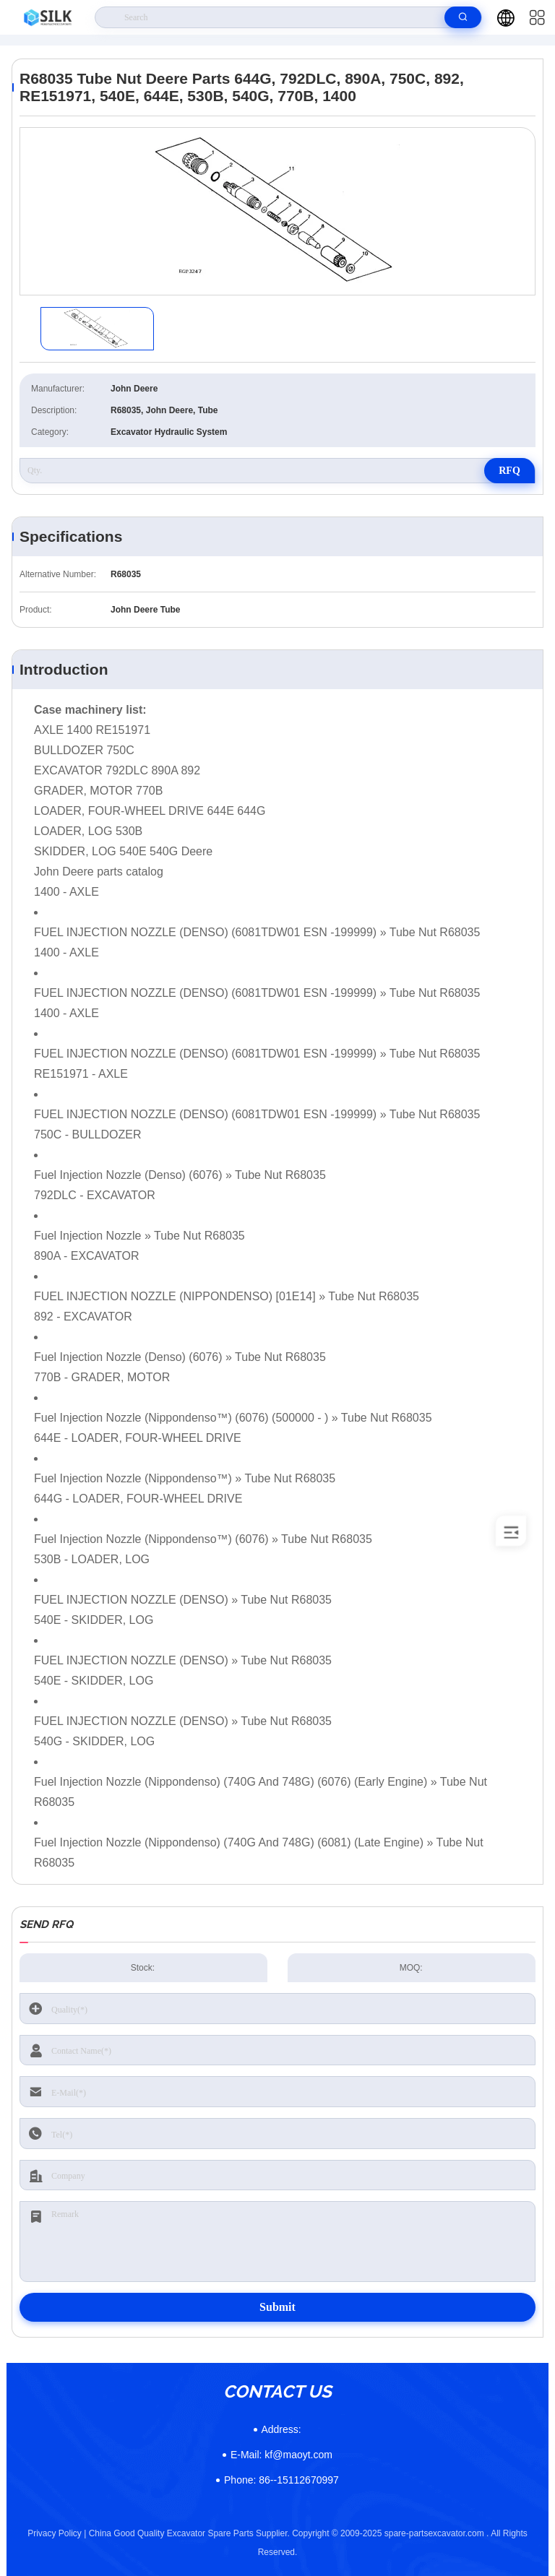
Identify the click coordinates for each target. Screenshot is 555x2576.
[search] (462, 17)
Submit (277, 2307)
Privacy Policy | (56, 2533)
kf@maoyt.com (281, 2454)
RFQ (509, 470)
